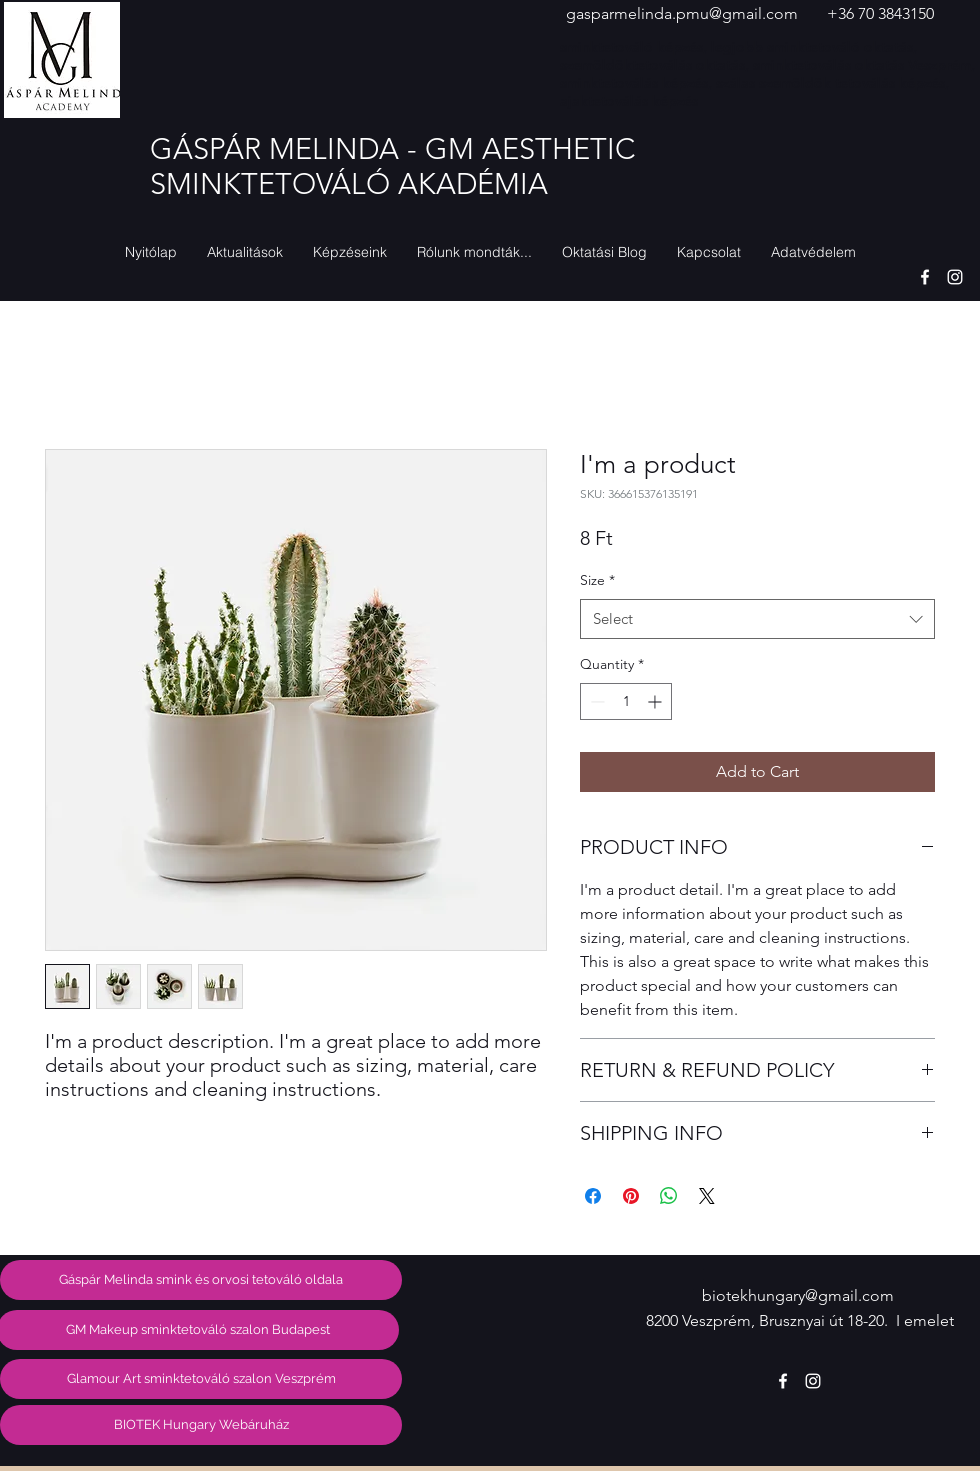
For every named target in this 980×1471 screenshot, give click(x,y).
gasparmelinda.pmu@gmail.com (682, 13)
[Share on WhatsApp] (669, 1196)
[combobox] (757, 619)
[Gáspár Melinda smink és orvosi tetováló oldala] (201, 1280)
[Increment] (656, 701)
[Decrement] (595, 701)
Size (597, 580)
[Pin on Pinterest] (631, 1196)
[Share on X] (707, 1196)
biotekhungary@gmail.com (798, 1295)
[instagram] (955, 277)
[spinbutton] (626, 701)
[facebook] (925, 277)
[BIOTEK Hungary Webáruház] (201, 1425)
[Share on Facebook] (593, 1196)
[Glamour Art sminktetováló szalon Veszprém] (201, 1379)
